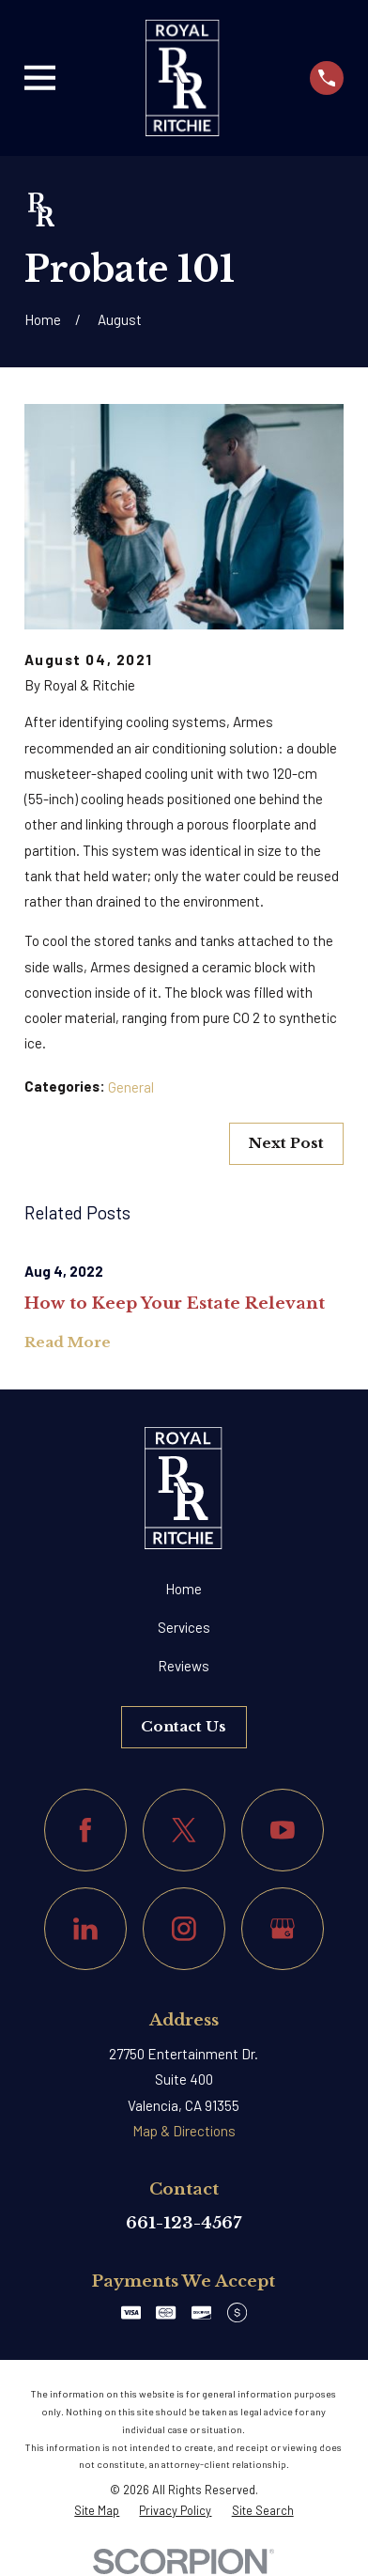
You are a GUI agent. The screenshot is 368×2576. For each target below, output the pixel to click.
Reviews (183, 1665)
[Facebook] (85, 1830)
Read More (67, 1343)
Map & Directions (184, 2130)
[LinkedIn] (85, 1928)
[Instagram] (184, 1928)
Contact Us (183, 1726)
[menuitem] (96, 2510)
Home (183, 1588)
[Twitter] (184, 1830)
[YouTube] (282, 1830)
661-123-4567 (183, 2222)
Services (184, 1627)
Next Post (286, 1143)
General (131, 1087)
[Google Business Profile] (282, 1928)
